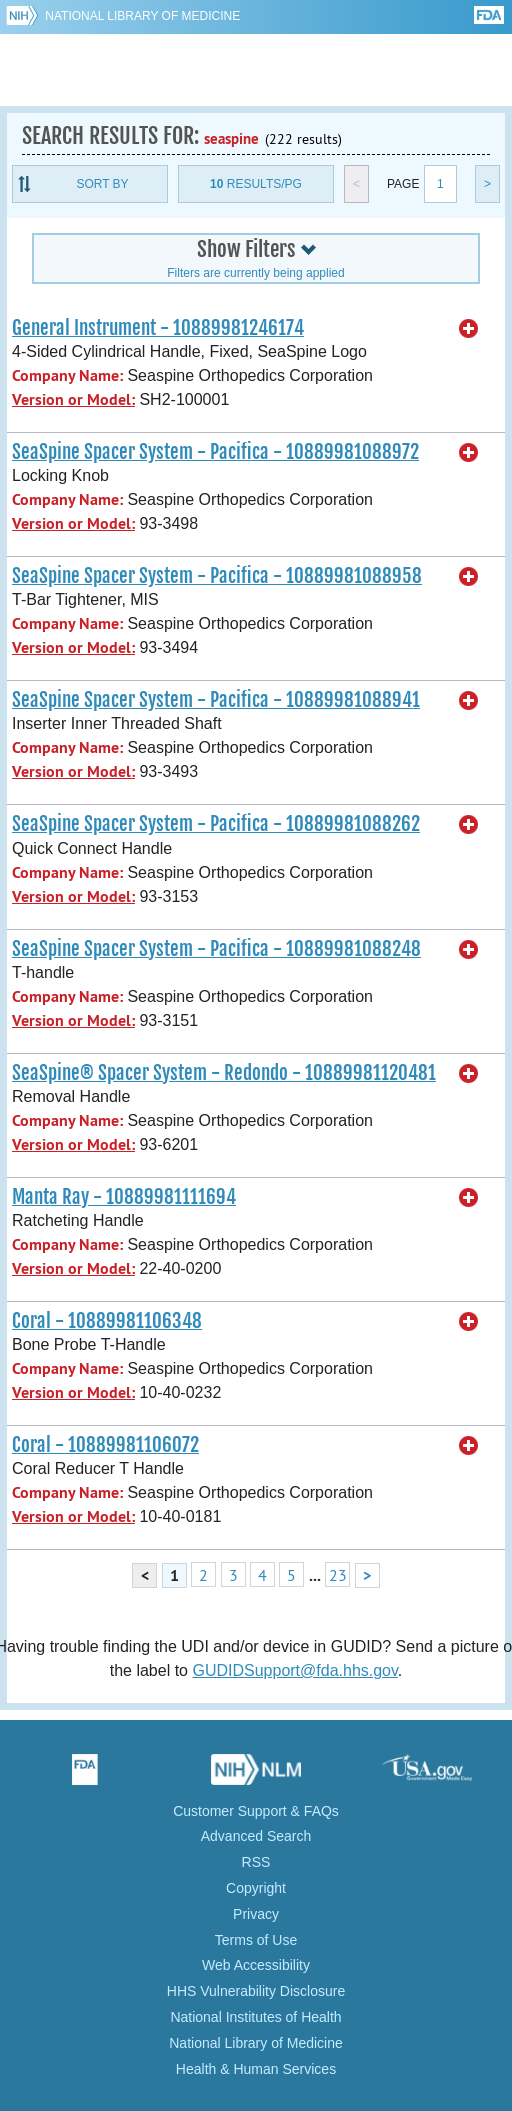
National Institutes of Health (255, 2017)
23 (338, 1575)
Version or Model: (73, 399)
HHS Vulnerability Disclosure (256, 1991)
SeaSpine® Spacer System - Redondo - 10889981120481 (224, 1073)
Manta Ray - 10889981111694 (124, 1197)
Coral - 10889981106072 (105, 1445)
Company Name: (67, 375)
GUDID (256, 70)
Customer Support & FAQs (256, 1811)
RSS (256, 1862)
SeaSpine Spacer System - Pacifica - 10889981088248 (216, 949)
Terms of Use (256, 1940)
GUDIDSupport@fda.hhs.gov (294, 1670)
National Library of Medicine (142, 16)
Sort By (102, 184)
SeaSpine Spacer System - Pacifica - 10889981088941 (216, 700)
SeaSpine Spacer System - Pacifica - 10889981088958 (217, 576)
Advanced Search (256, 1836)
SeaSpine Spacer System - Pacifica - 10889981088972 (215, 452)
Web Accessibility (256, 1965)
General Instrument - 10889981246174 (158, 328)
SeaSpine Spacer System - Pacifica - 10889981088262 (216, 824)
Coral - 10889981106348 (107, 1321)
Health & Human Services (256, 2069)
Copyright (256, 1888)
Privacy (256, 1914)
